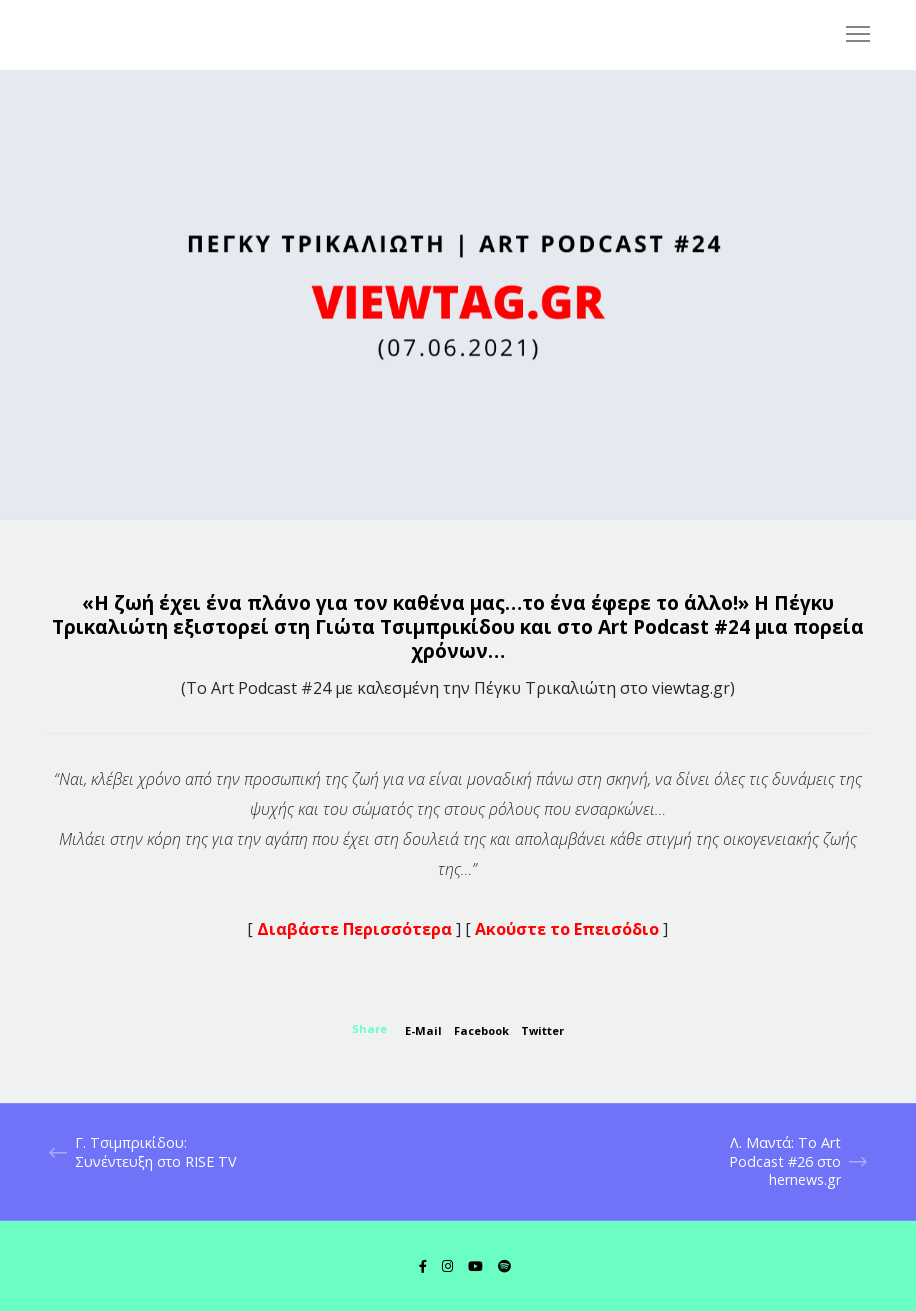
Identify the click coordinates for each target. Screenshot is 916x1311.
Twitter (542, 1030)
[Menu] (849, 35)
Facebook (481, 1030)
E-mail (423, 1030)
